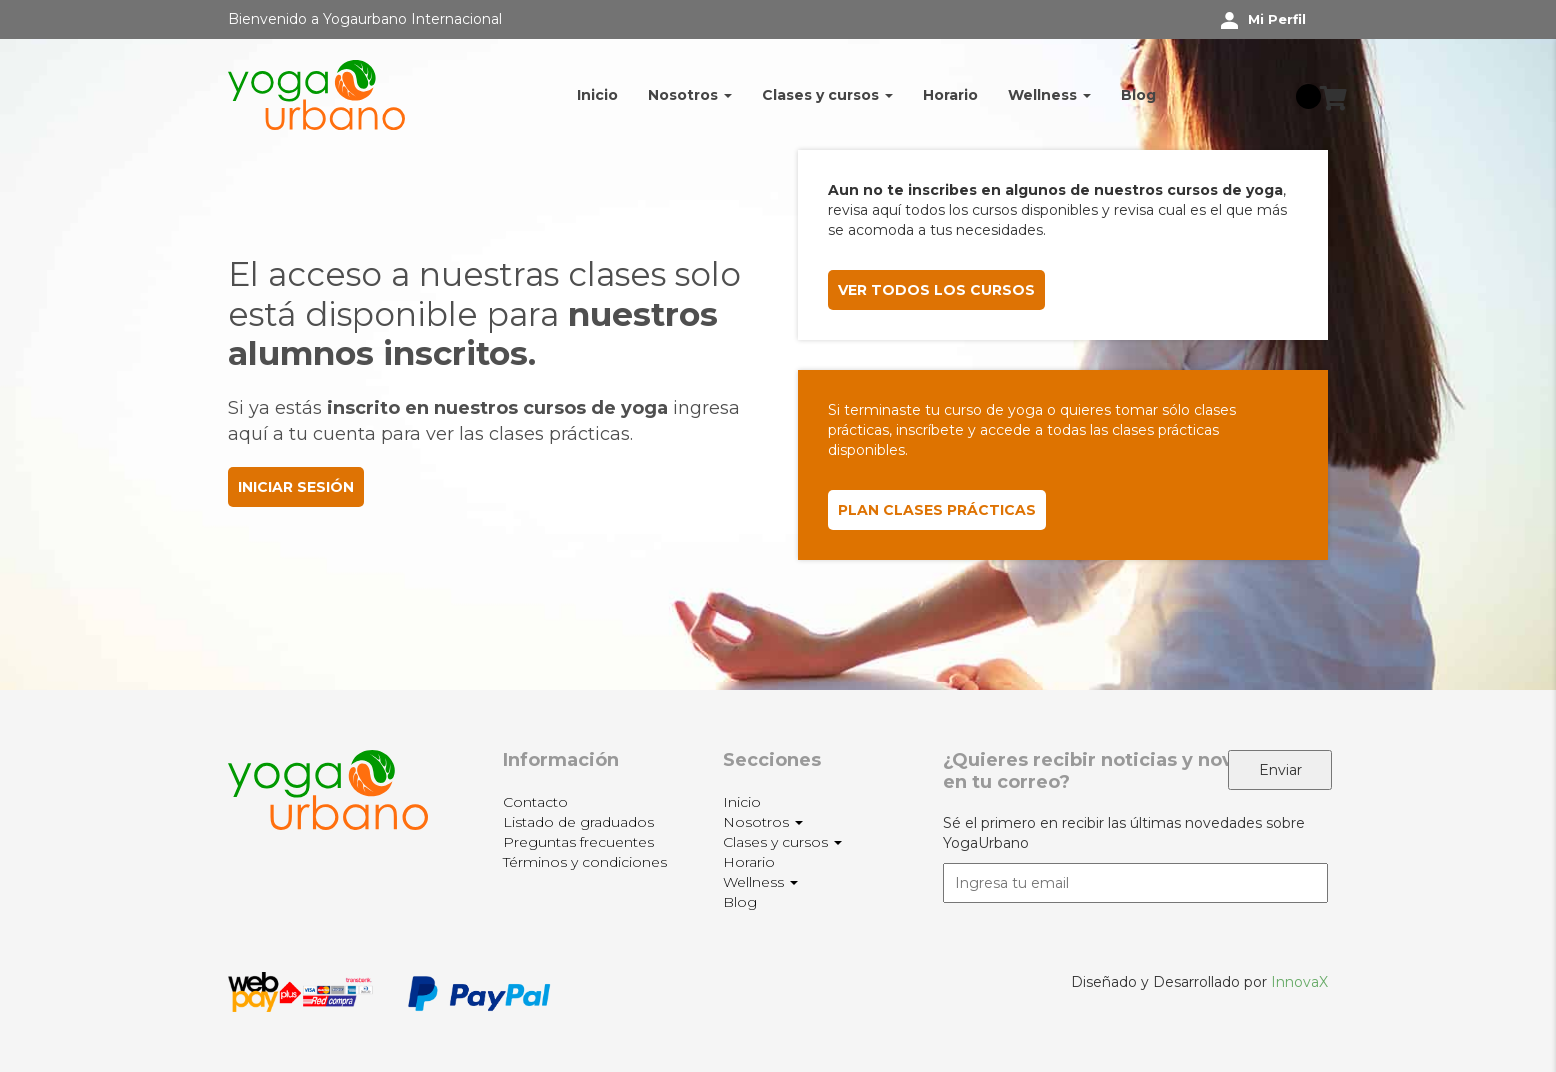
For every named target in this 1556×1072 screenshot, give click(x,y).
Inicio (597, 95)
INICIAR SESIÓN (296, 487)
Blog (1138, 95)
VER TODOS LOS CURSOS (936, 290)
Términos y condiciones (585, 862)
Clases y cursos (827, 95)
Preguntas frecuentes (578, 842)
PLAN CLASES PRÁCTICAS (937, 510)
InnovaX (1299, 982)
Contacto (535, 802)
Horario (950, 95)
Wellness (1049, 95)
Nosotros (690, 95)
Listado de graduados (578, 822)
